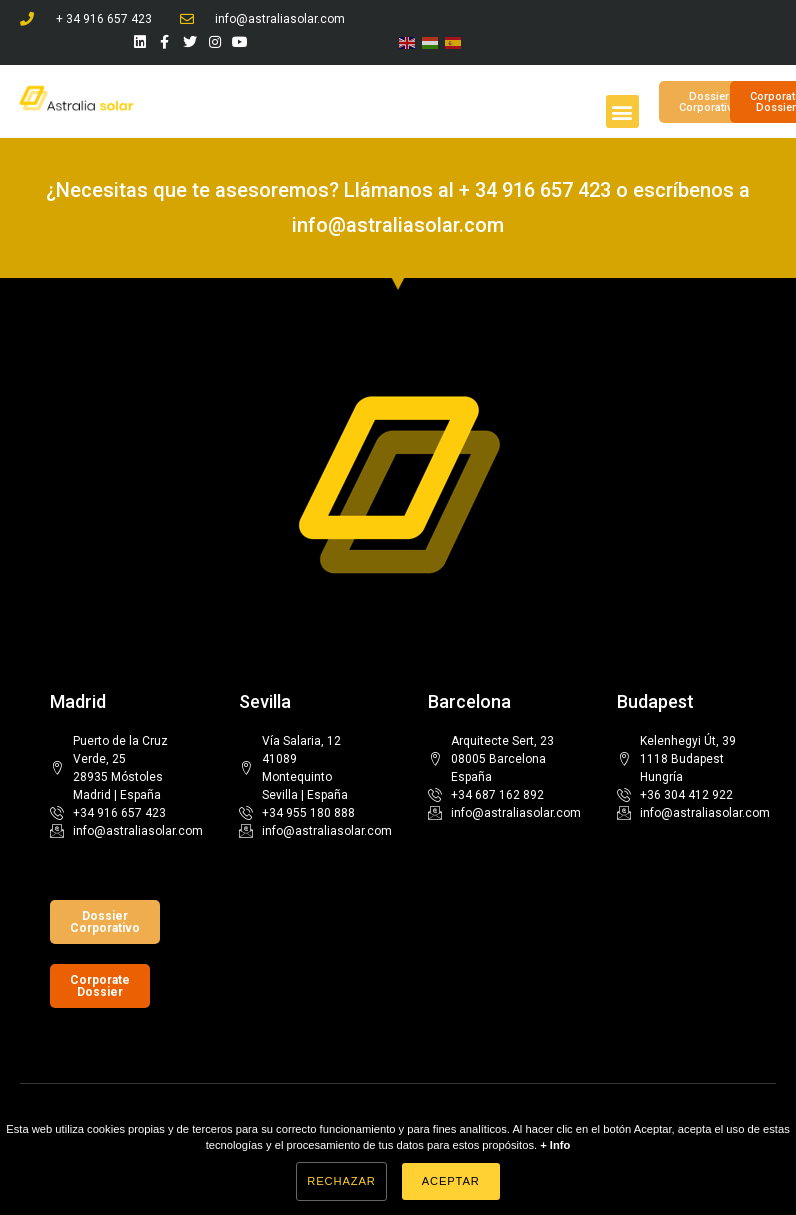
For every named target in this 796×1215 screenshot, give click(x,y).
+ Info (555, 1145)
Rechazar (341, 1181)
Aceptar (451, 1181)
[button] (622, 111)
